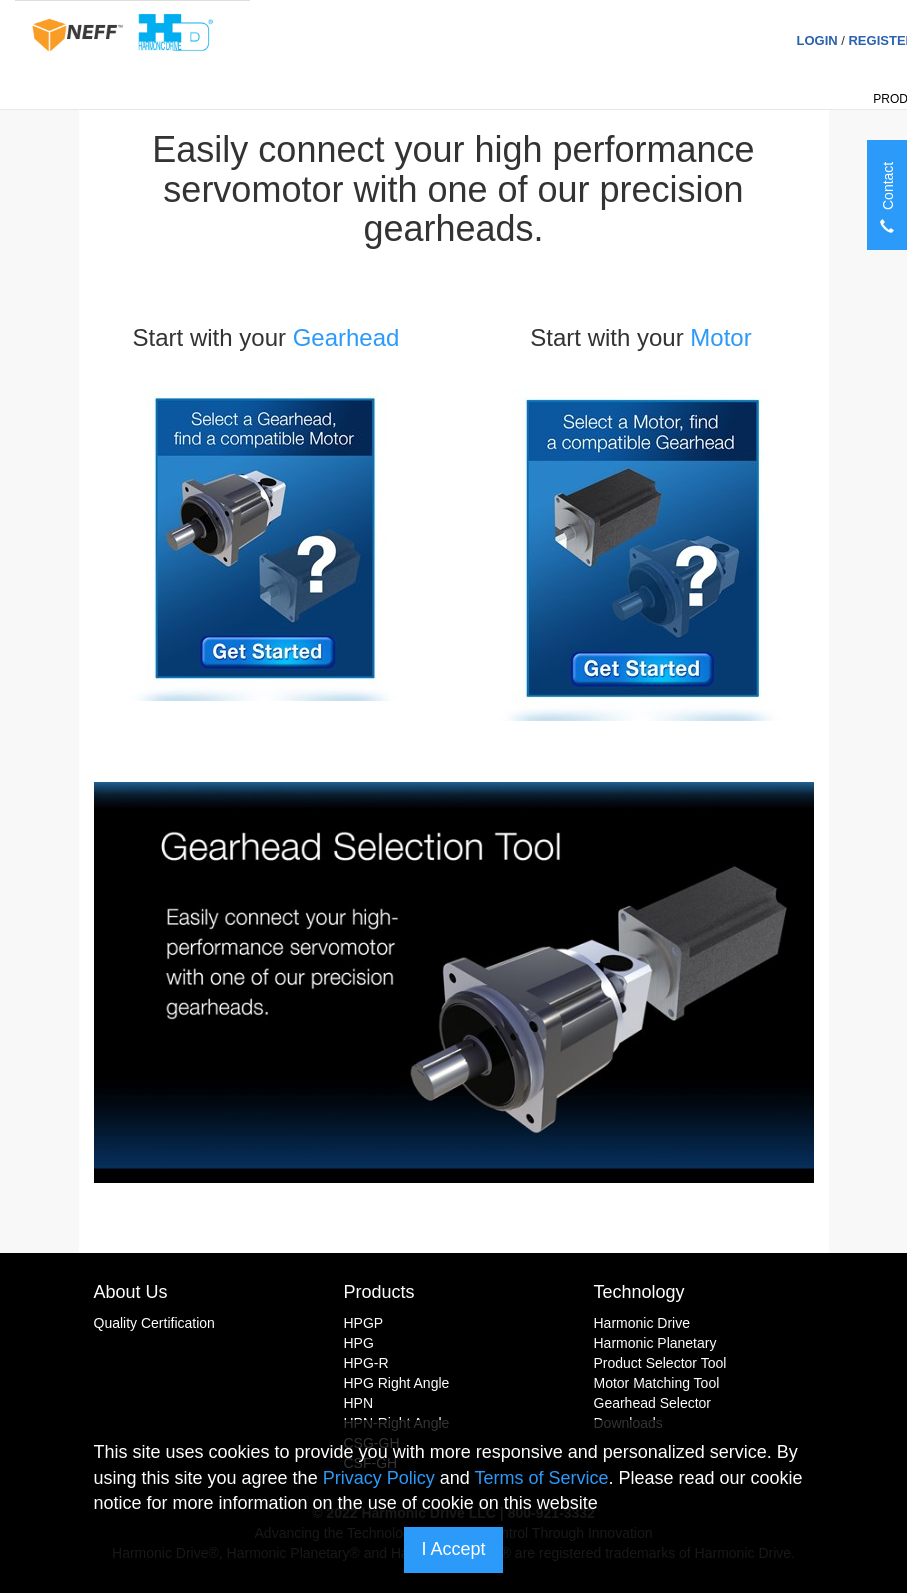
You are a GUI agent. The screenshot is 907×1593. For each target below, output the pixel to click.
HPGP (364, 1323)
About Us (131, 1292)
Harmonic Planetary (655, 1343)
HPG (359, 1343)
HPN (359, 1403)
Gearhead (346, 337)
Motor (724, 337)
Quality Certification (154, 1323)
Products (379, 1292)
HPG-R (366, 1363)
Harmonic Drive (642, 1323)
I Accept (453, 1549)
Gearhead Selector (653, 1403)
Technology (639, 1292)
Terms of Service (541, 1478)
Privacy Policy (379, 1478)
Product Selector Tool (660, 1363)
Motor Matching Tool (657, 1383)
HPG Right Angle (397, 1383)
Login (816, 40)
